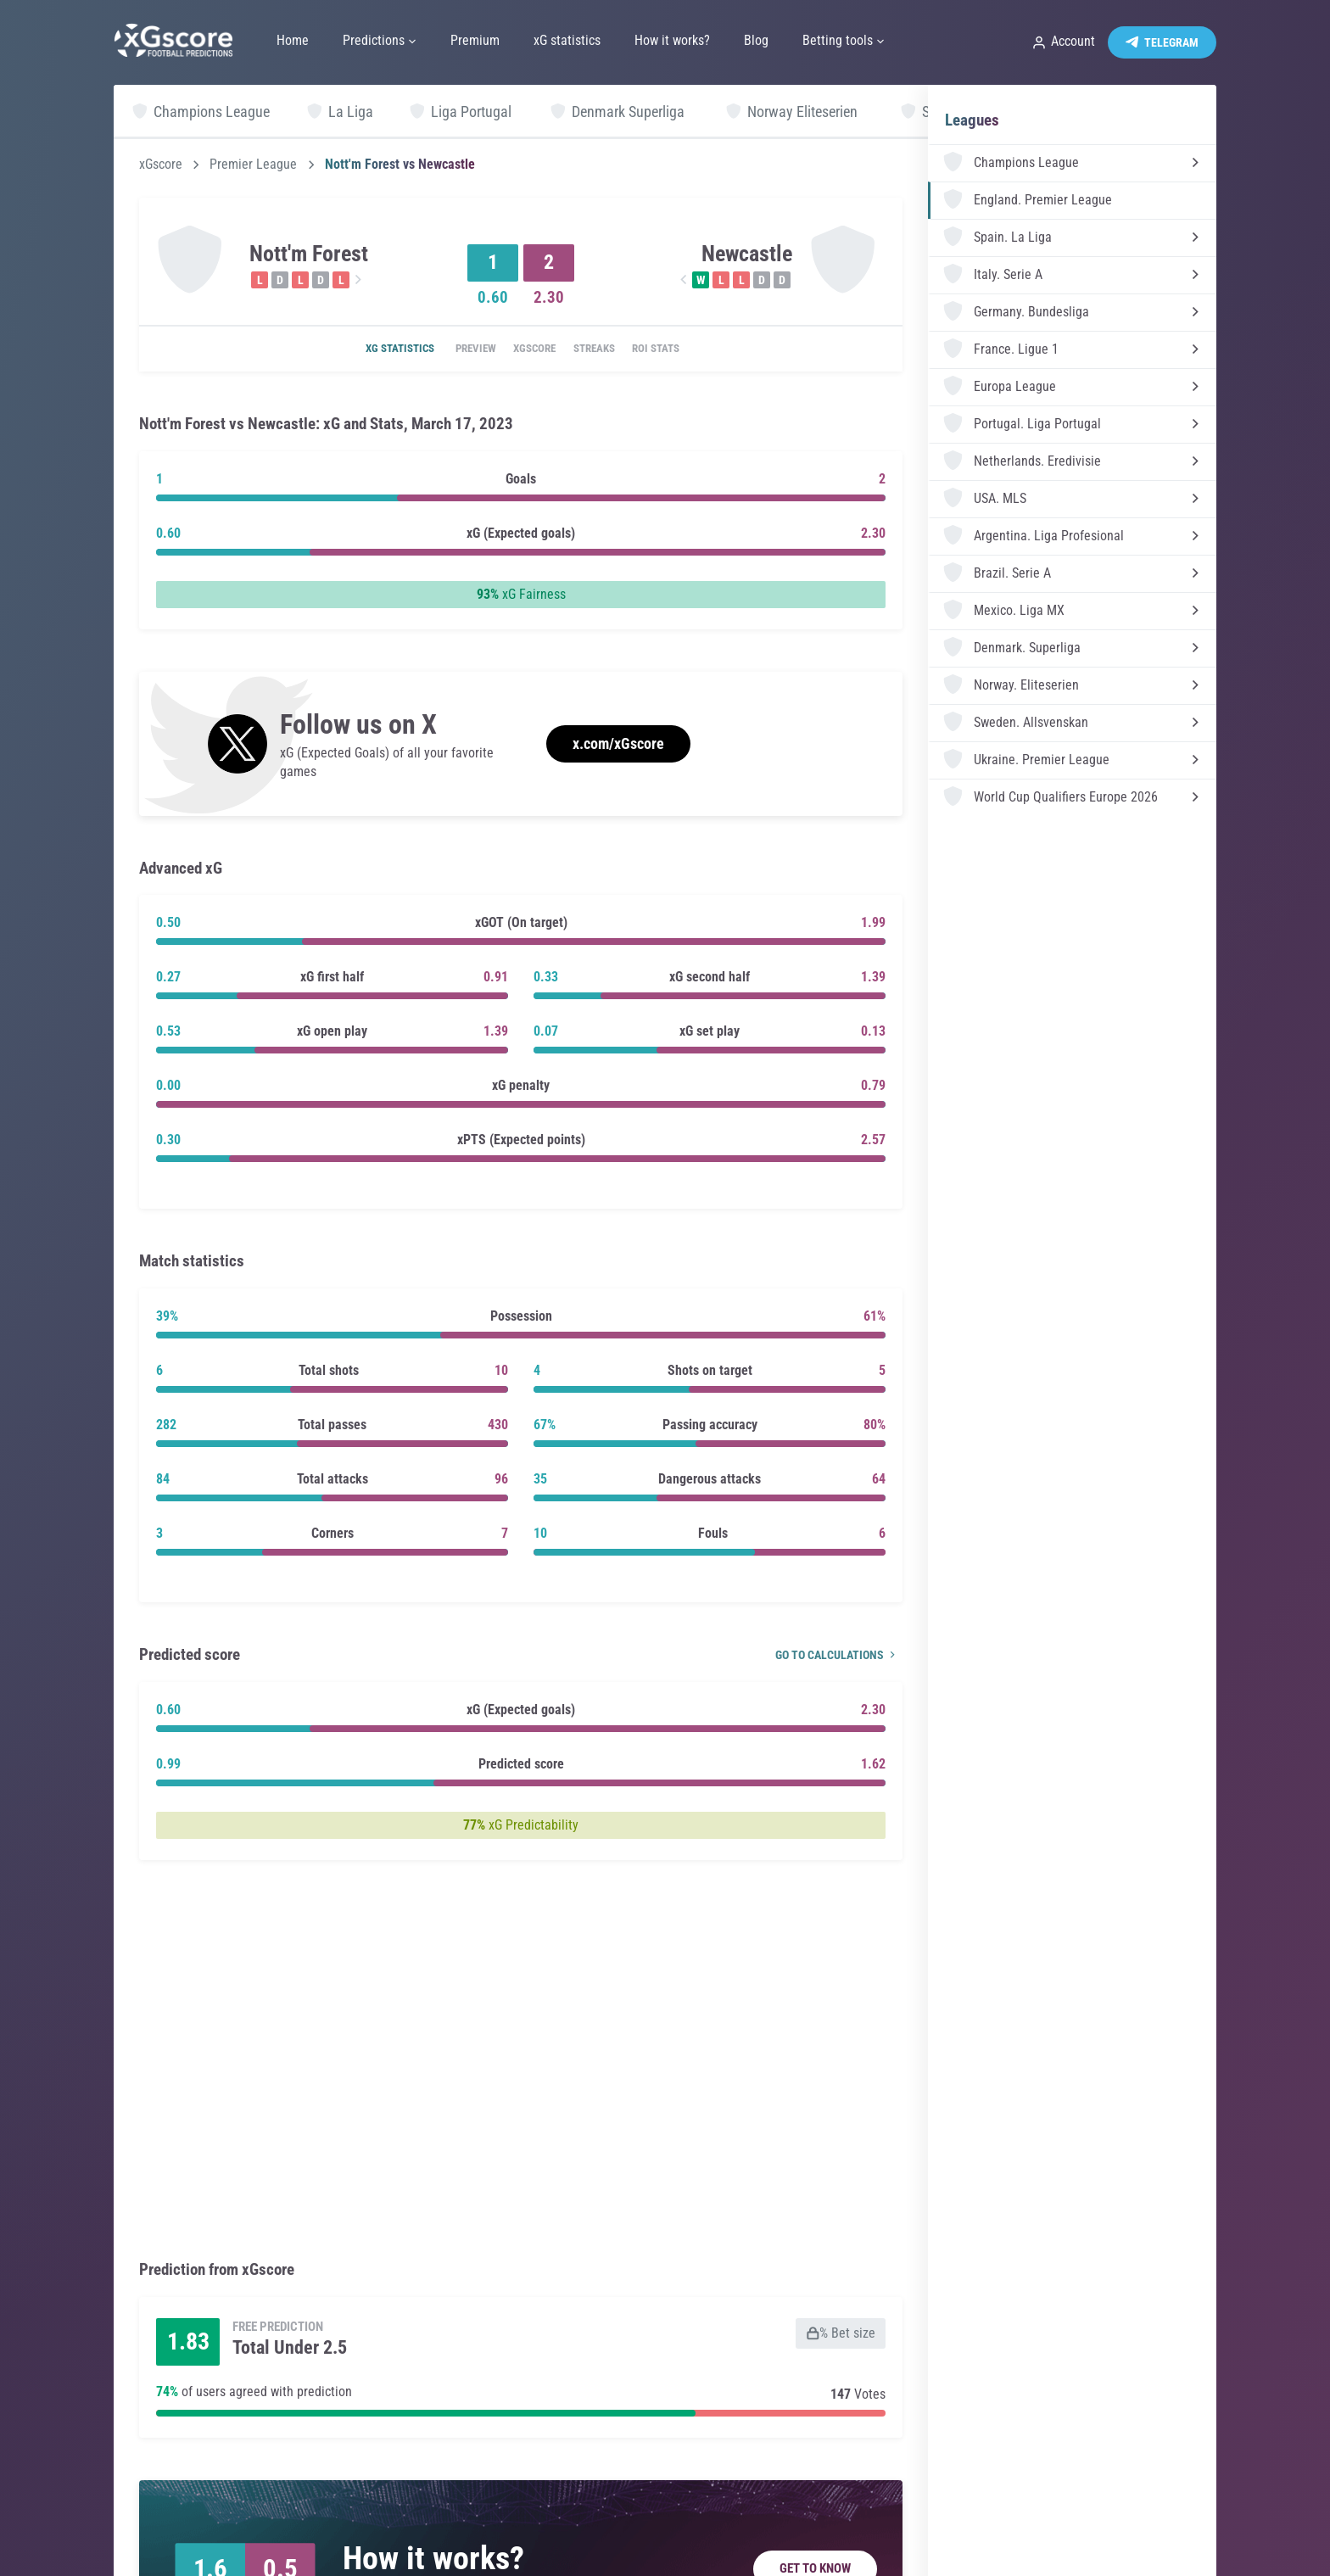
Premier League (253, 164)
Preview (461, 349)
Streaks (604, 349)
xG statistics (375, 349)
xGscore (160, 164)
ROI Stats (679, 349)
